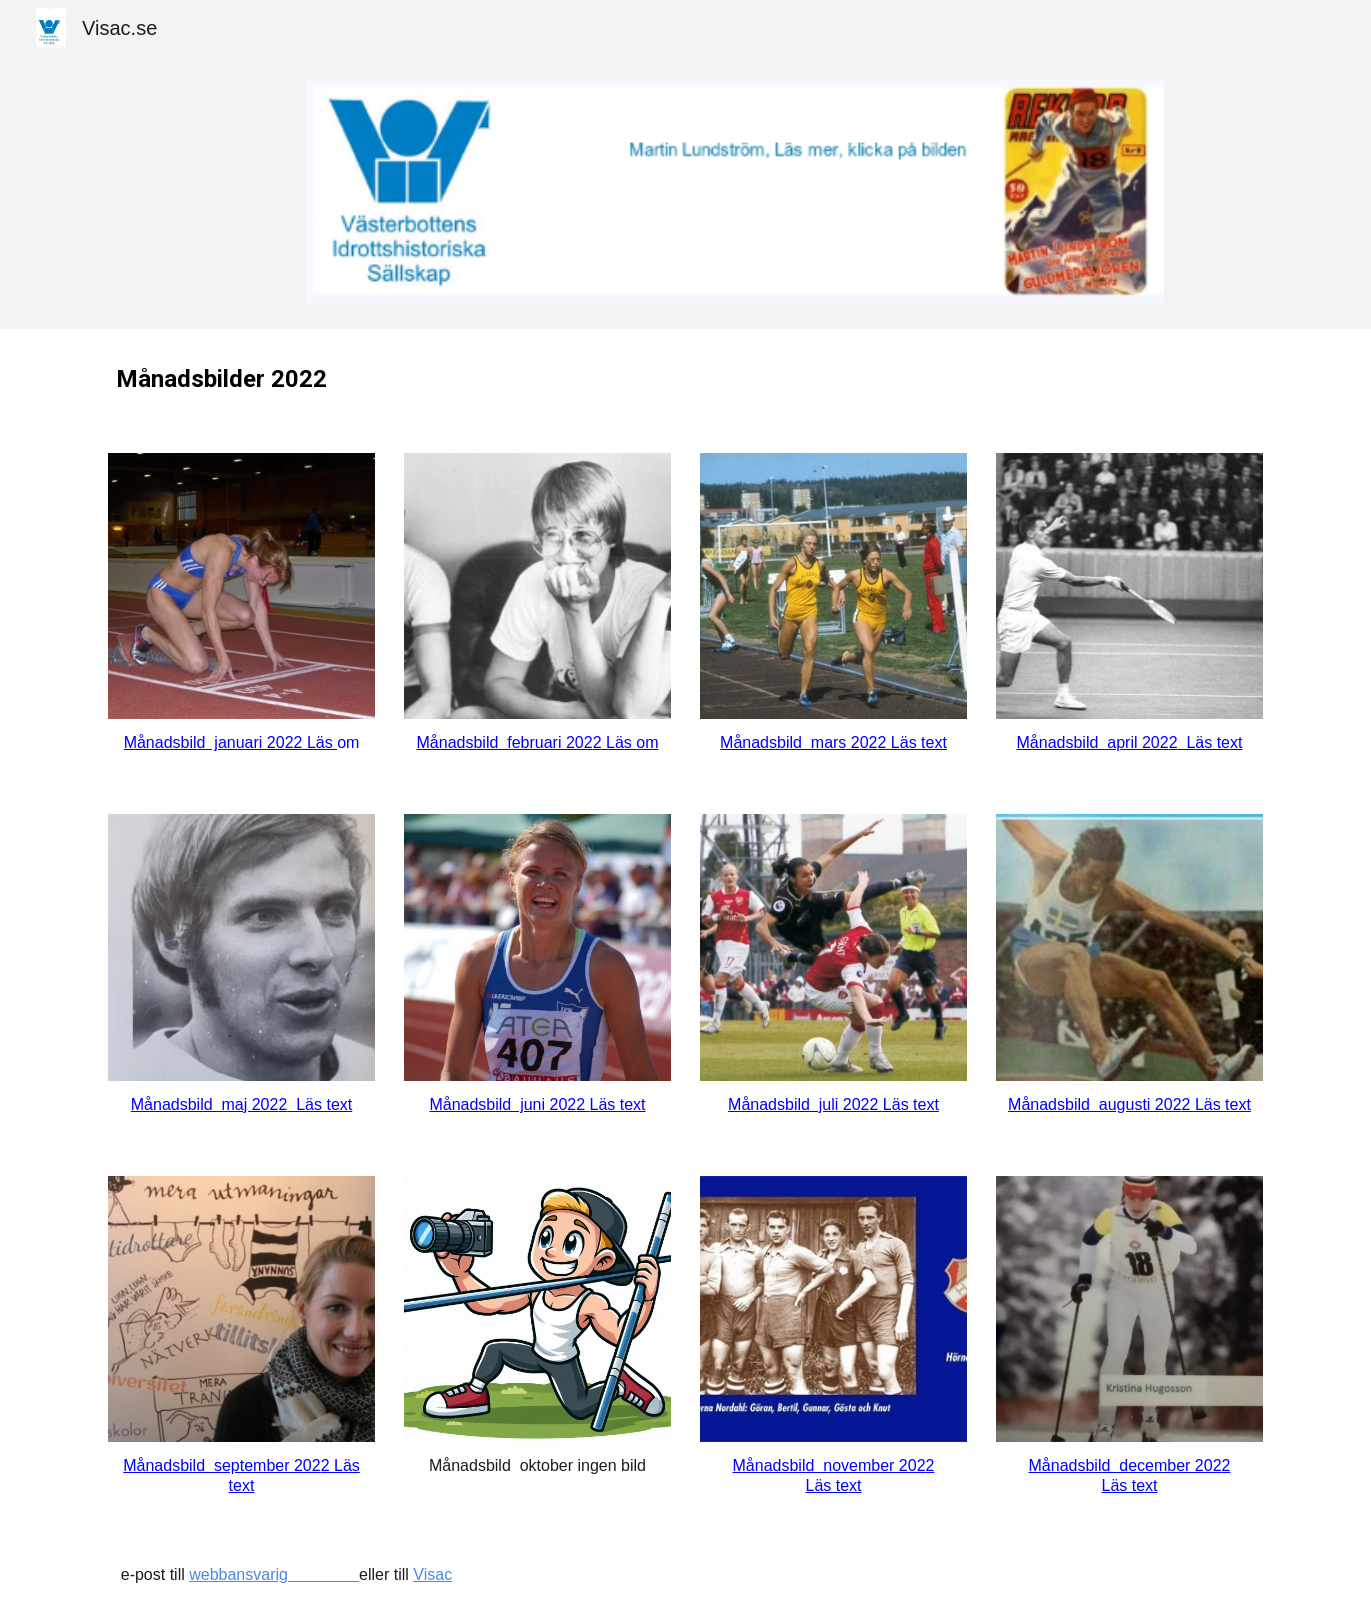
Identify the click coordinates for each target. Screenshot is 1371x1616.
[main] (685, 379)
